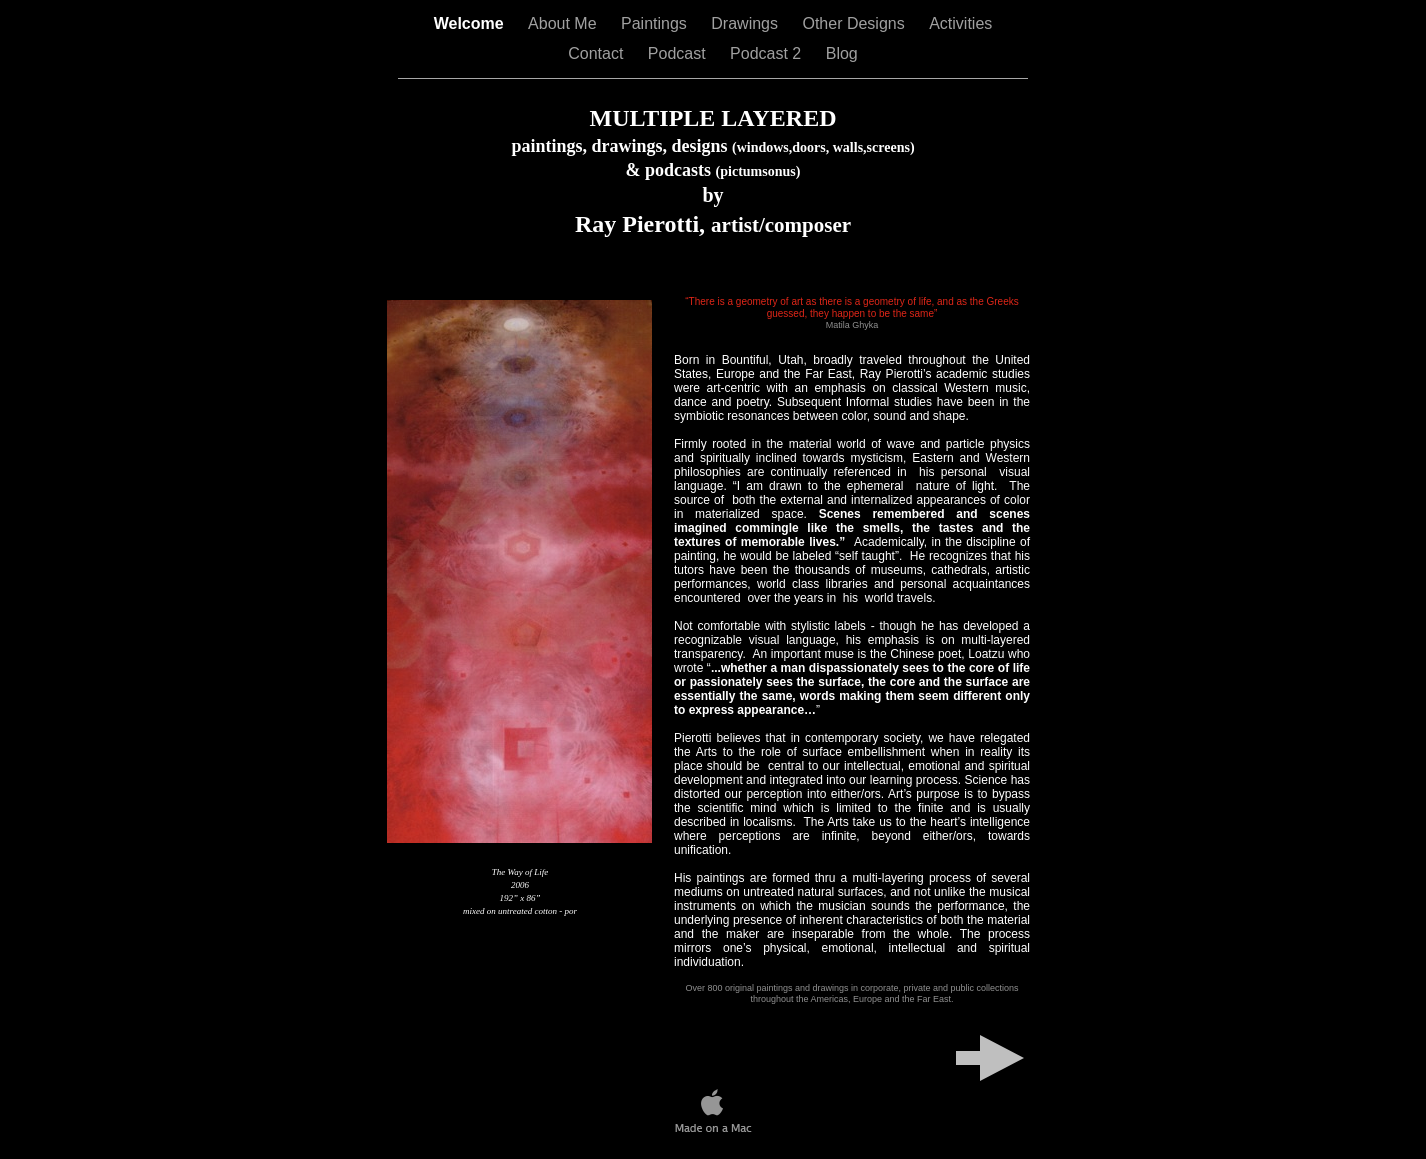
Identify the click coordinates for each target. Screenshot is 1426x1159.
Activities (960, 23)
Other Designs (855, 23)
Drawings (746, 23)
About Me (564, 23)
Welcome (471, 23)
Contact (598, 53)
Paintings (656, 23)
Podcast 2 (768, 53)
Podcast (679, 53)
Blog (842, 53)
